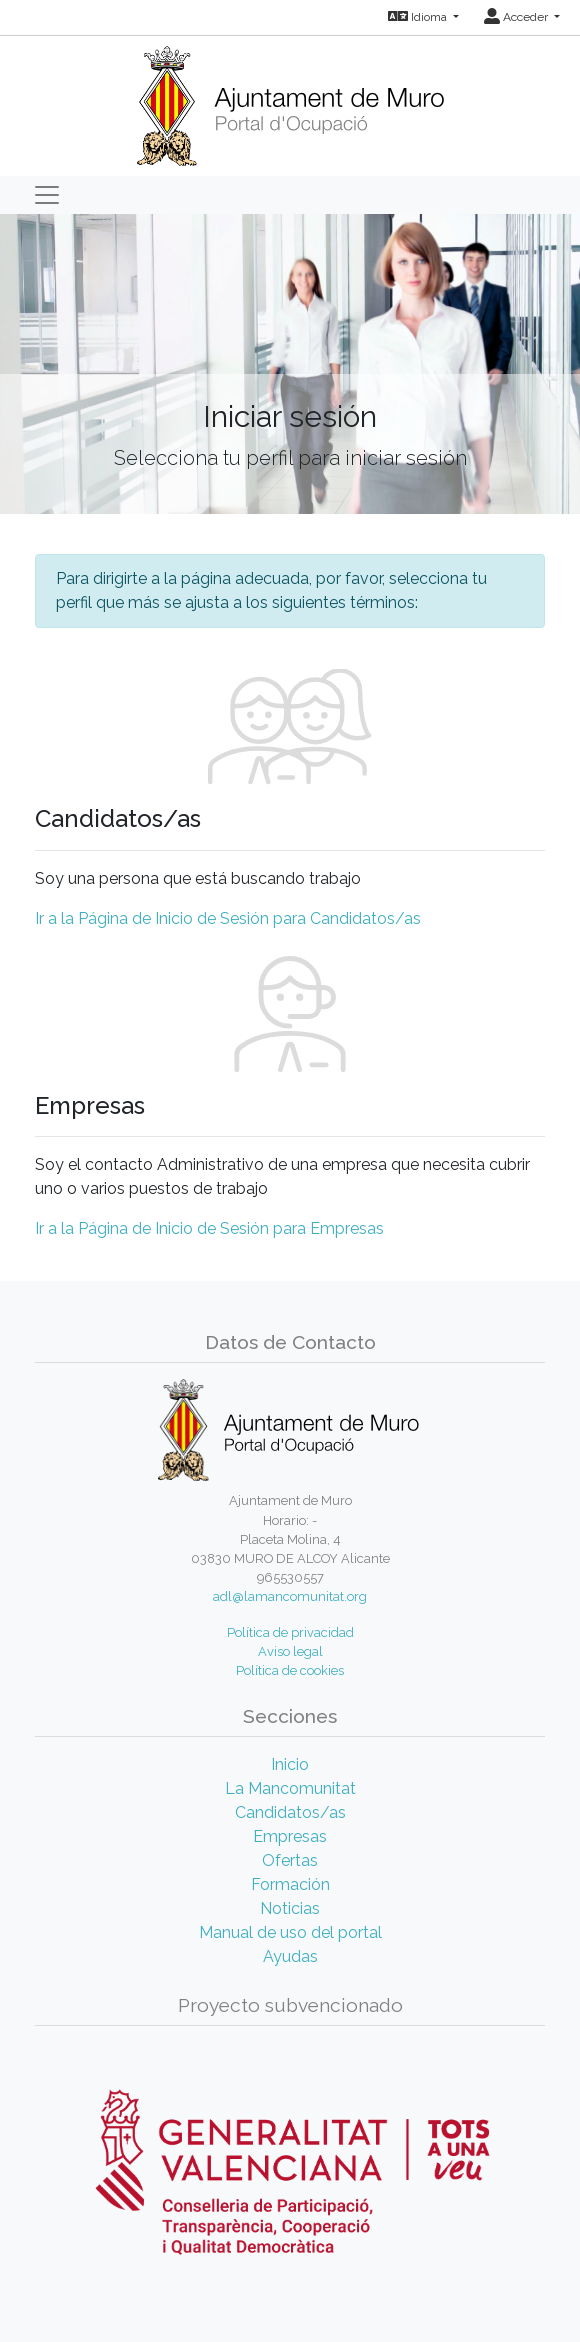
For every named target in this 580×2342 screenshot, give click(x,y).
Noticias (290, 1908)
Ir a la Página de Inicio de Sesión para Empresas (209, 1228)
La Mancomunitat (290, 1788)
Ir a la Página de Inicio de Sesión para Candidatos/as (228, 918)
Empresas (290, 1836)
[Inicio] (290, 99)
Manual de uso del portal (290, 1932)
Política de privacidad (290, 1632)
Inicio (290, 1764)
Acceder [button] (517, 17)
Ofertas (290, 1860)
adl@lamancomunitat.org (290, 1596)
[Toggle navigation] (47, 195)
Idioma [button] (419, 17)
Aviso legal (290, 1651)
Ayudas (290, 1956)
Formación (290, 1884)
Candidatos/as (290, 1812)
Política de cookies (290, 1670)
